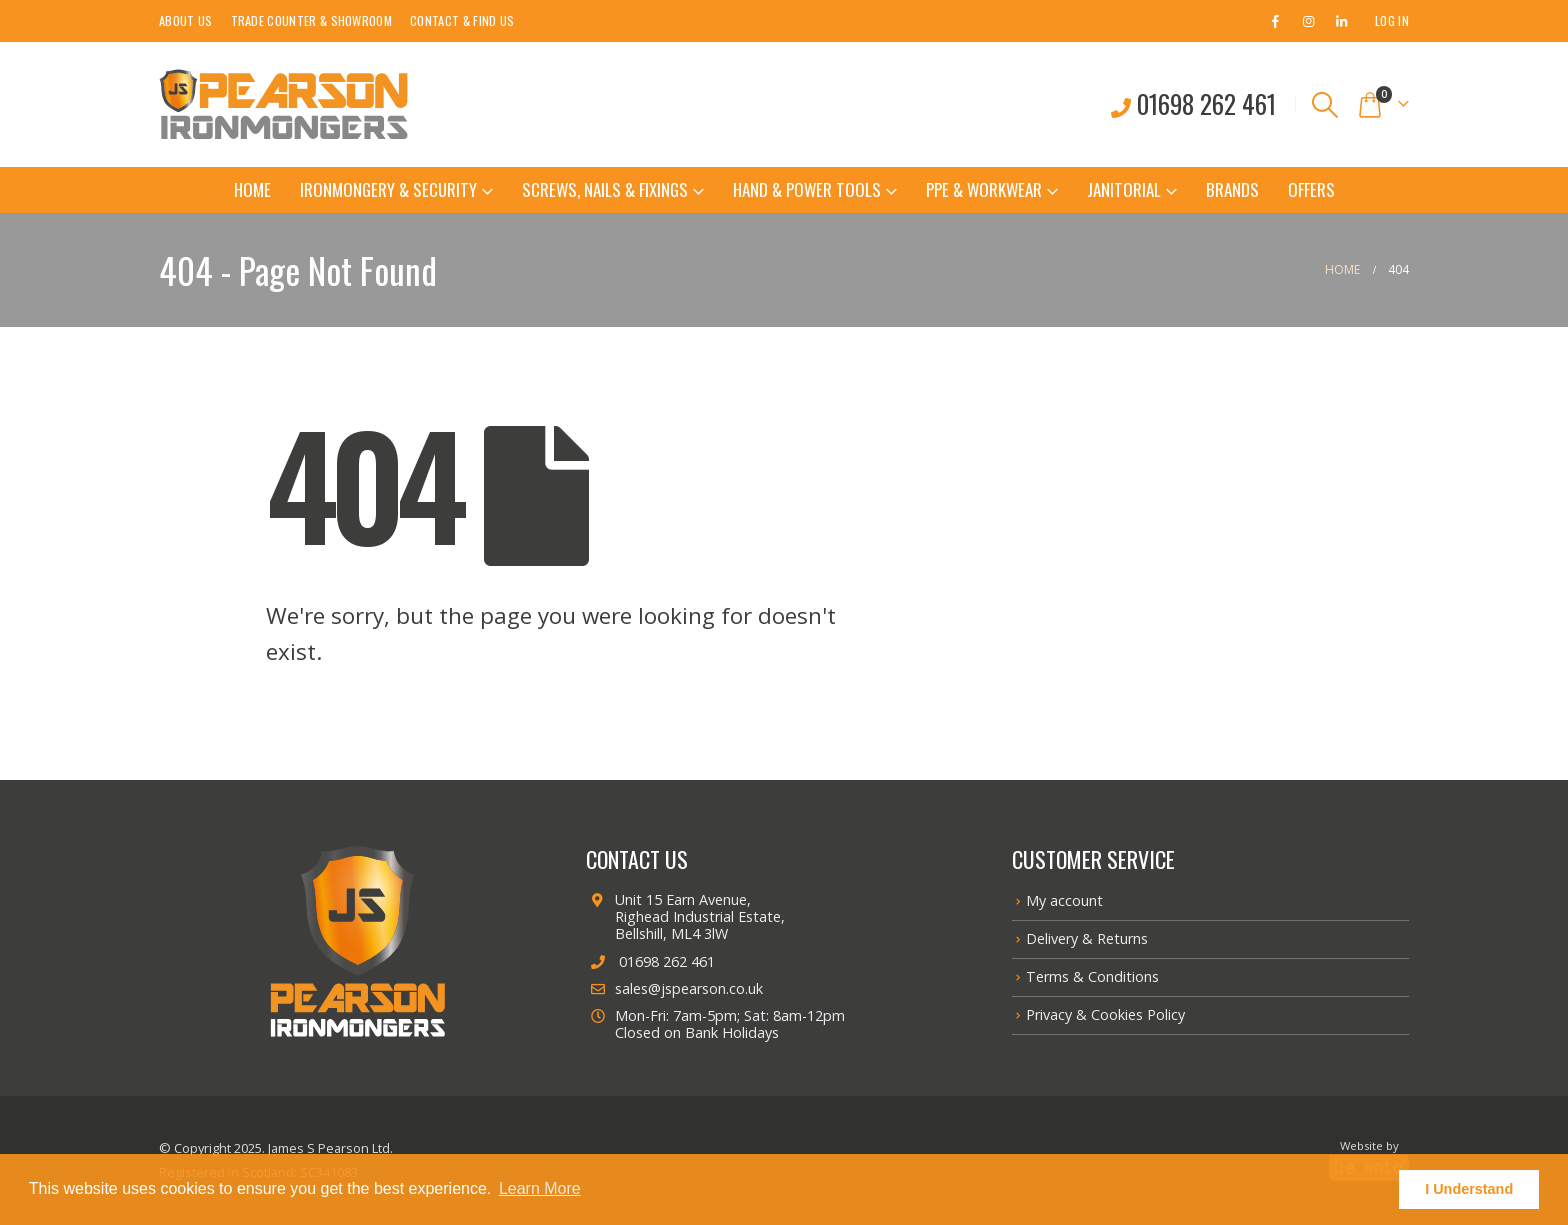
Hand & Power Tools (807, 189)
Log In (1392, 20)
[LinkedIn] (1341, 21)
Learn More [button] (540, 1188)
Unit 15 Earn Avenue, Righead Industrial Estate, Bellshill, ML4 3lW (685, 917)
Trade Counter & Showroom (312, 20)
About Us (186, 20)
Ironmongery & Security (388, 189)
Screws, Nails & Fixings (605, 189)
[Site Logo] (284, 104)
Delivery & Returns (1087, 938)
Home (252, 189)
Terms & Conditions (1092, 976)
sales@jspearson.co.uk (674, 988)
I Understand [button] (1469, 1189)
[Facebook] (1275, 21)
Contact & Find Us (462, 20)
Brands (1232, 189)
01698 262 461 (650, 961)
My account (1064, 900)
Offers (1311, 189)
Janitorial (1124, 189)
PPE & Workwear (984, 189)
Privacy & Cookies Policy (1105, 1014)
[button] (1325, 105)
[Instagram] (1308, 21)
